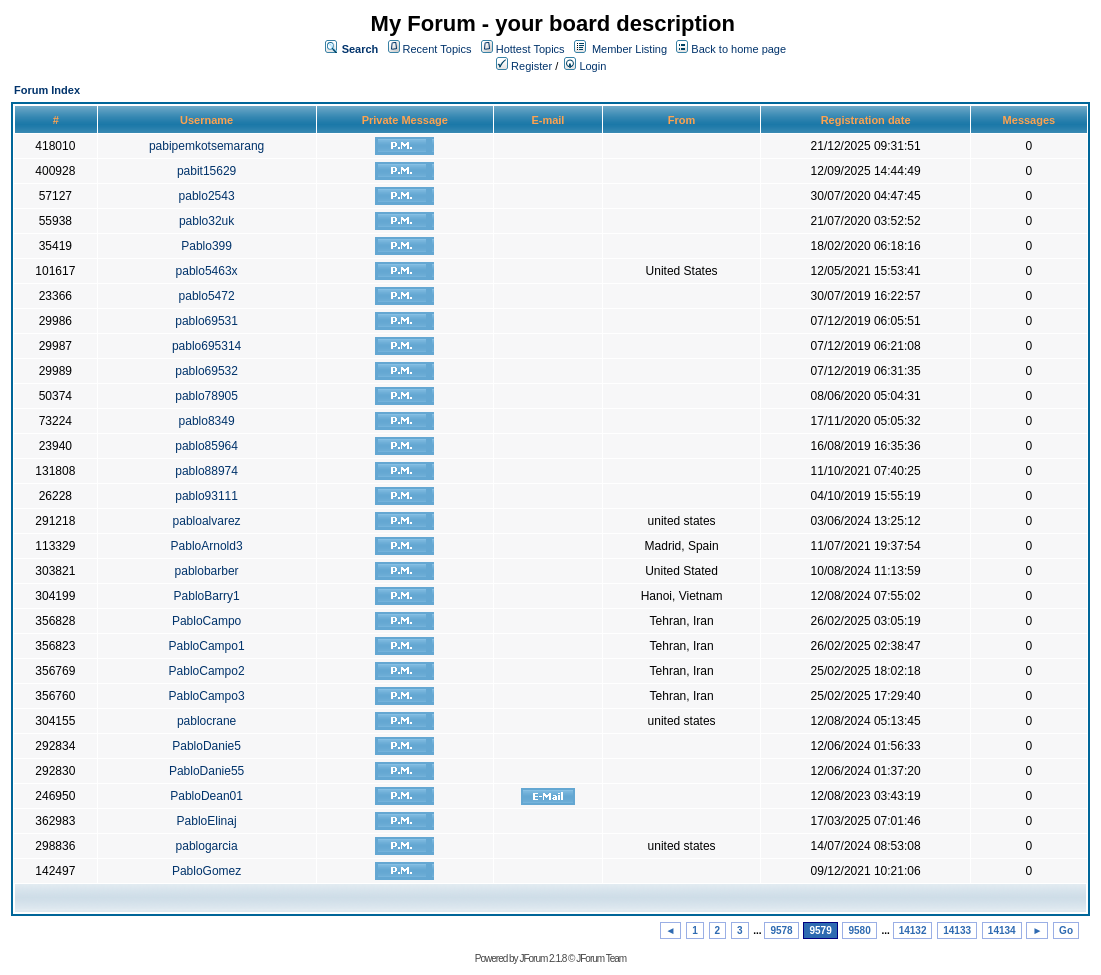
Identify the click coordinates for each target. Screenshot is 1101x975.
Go (1066, 930)
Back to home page (738, 49)
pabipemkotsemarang (206, 146)
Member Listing (629, 49)
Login (585, 66)
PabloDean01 (206, 796)
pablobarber (207, 571)
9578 (781, 930)
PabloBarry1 (207, 596)
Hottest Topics (530, 49)
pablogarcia (207, 846)
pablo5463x (207, 271)
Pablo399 (206, 246)
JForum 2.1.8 (542, 958)
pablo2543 (207, 196)
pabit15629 (206, 171)
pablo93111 (206, 496)
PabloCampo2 (207, 671)
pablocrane (206, 721)
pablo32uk (206, 221)
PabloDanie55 (206, 771)
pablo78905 (206, 396)
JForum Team (601, 958)
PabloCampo (206, 621)
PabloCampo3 (207, 696)
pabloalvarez (207, 521)
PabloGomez (206, 871)
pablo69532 (206, 371)
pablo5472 (207, 296)
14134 (1002, 930)
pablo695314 (206, 346)
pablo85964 (206, 446)
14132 (913, 930)
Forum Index (47, 90)
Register (524, 66)
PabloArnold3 (207, 546)
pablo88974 (206, 471)
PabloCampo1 (207, 646)
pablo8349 (207, 421)
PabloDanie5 (206, 746)
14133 (957, 930)
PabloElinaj (207, 821)
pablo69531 (206, 321)
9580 (859, 930)
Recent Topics (437, 49)
